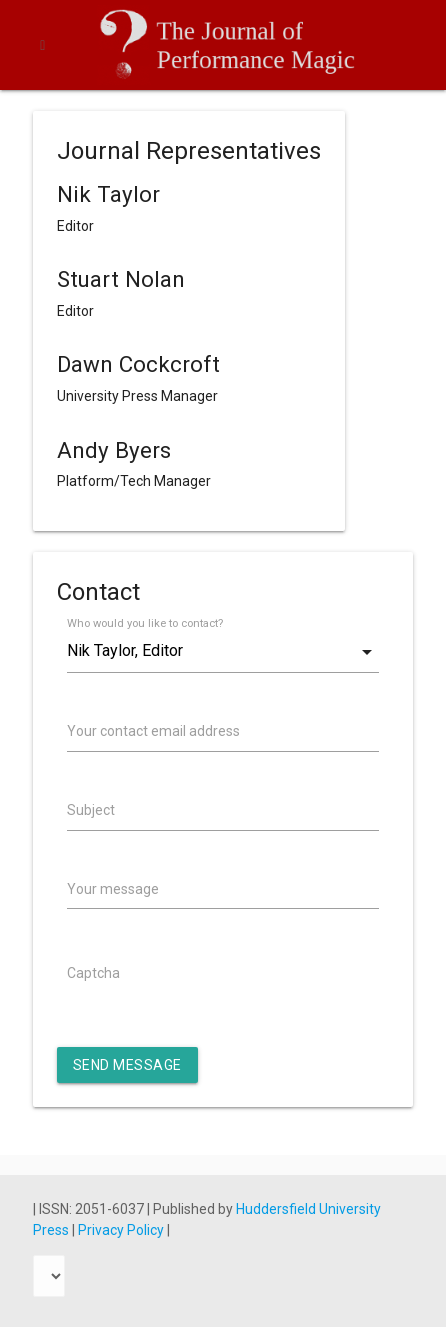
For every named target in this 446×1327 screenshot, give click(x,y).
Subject (91, 810)
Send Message (127, 1065)
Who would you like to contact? (145, 623)
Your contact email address (153, 731)
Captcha (93, 973)
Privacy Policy (122, 1230)
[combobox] (222, 651)
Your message (113, 889)
